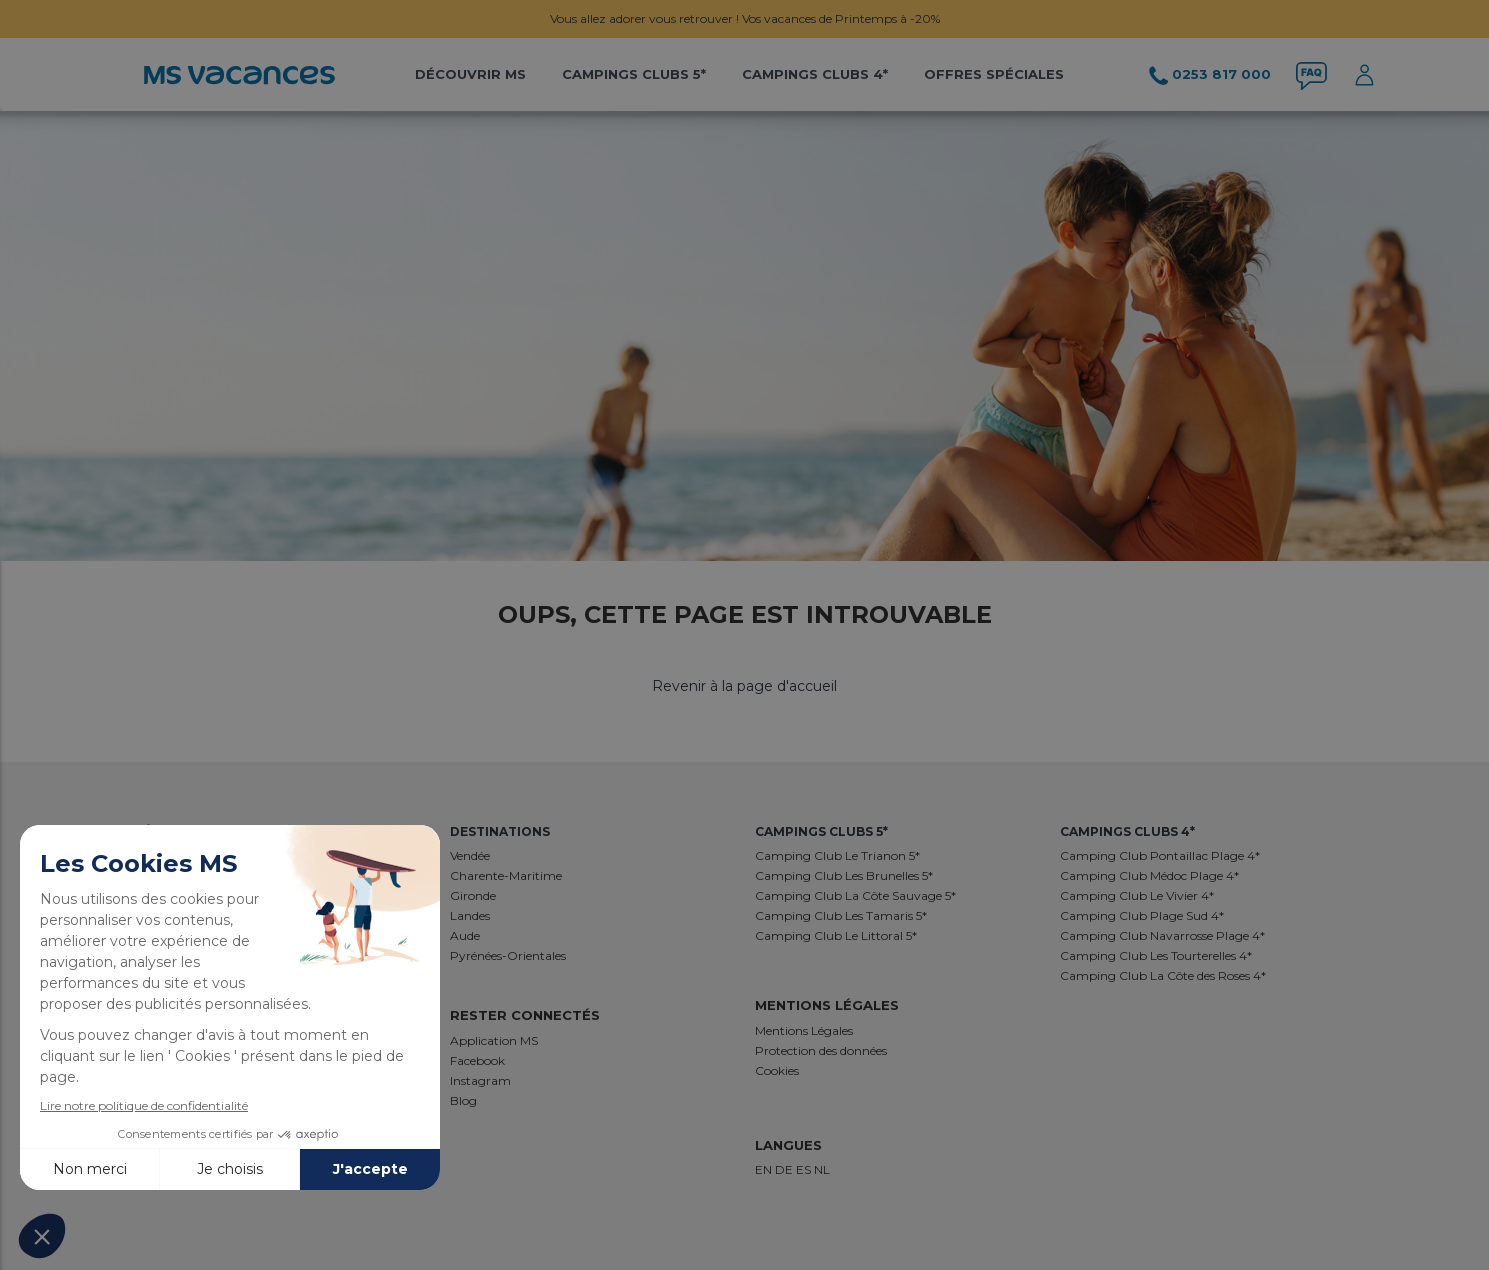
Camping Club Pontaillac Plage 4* (1160, 855)
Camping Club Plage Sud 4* (1142, 915)
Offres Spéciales (994, 74)
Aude (465, 935)
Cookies (777, 1070)
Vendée (470, 855)
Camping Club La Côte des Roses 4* (1163, 975)
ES (805, 1169)
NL (822, 1169)
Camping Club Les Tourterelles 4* (1156, 955)
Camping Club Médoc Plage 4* (1149, 875)
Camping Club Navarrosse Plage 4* (1162, 935)
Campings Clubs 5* (634, 74)
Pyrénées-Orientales (508, 955)
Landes (470, 915)
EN (765, 1169)
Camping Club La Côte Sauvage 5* (855, 895)
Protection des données (821, 1050)
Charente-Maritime (506, 875)
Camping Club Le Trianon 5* (837, 855)
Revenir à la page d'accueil (744, 686)
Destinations (500, 831)
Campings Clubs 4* (815, 74)
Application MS (494, 1040)
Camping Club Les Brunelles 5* (844, 875)
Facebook (477, 1060)
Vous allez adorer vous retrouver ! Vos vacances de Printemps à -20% (745, 18)
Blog (463, 1100)
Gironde (473, 895)
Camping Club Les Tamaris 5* (841, 915)
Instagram (480, 1080)
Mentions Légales (804, 1030)
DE (785, 1169)
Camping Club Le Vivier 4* (1137, 895)
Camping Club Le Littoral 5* (836, 935)
